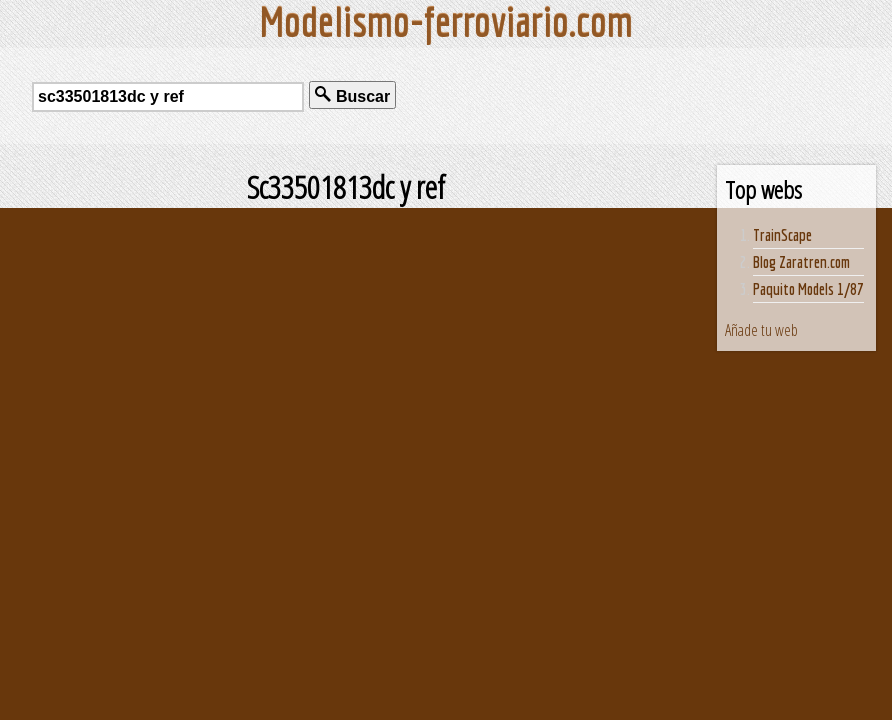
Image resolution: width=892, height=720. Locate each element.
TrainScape (782, 235)
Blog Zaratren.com (801, 262)
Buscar (352, 95)
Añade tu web (761, 330)
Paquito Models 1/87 (808, 289)
